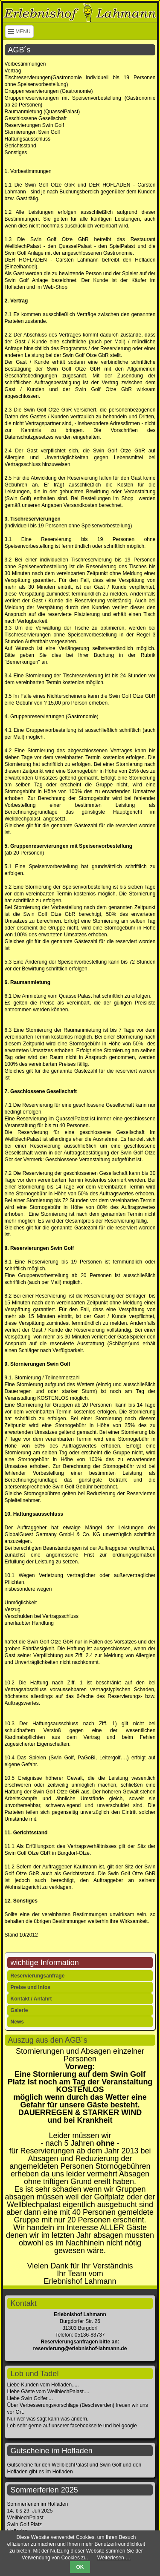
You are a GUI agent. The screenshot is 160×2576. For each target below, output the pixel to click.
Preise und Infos (30, 1987)
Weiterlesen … (114, 2558)
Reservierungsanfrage (38, 1976)
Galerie (19, 2010)
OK (80, 2567)
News (17, 2022)
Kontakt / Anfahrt (31, 1999)
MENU (19, 32)
